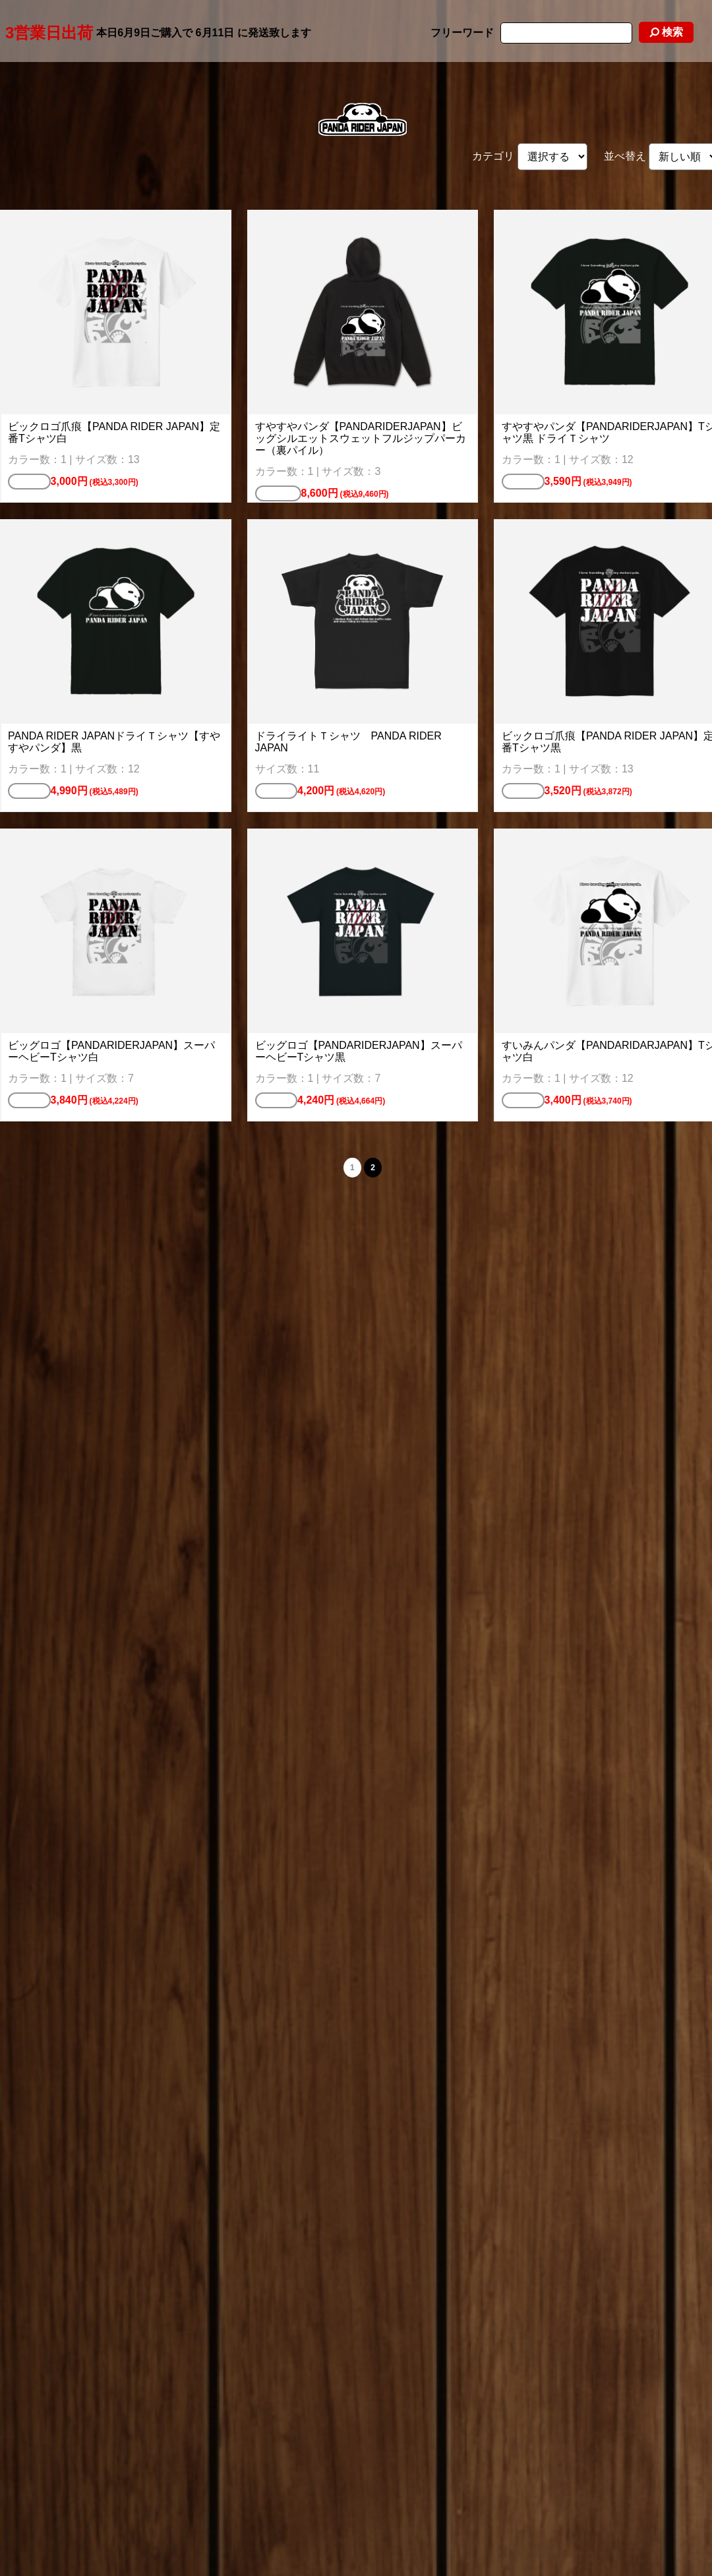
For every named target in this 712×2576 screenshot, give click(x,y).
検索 (666, 32)
